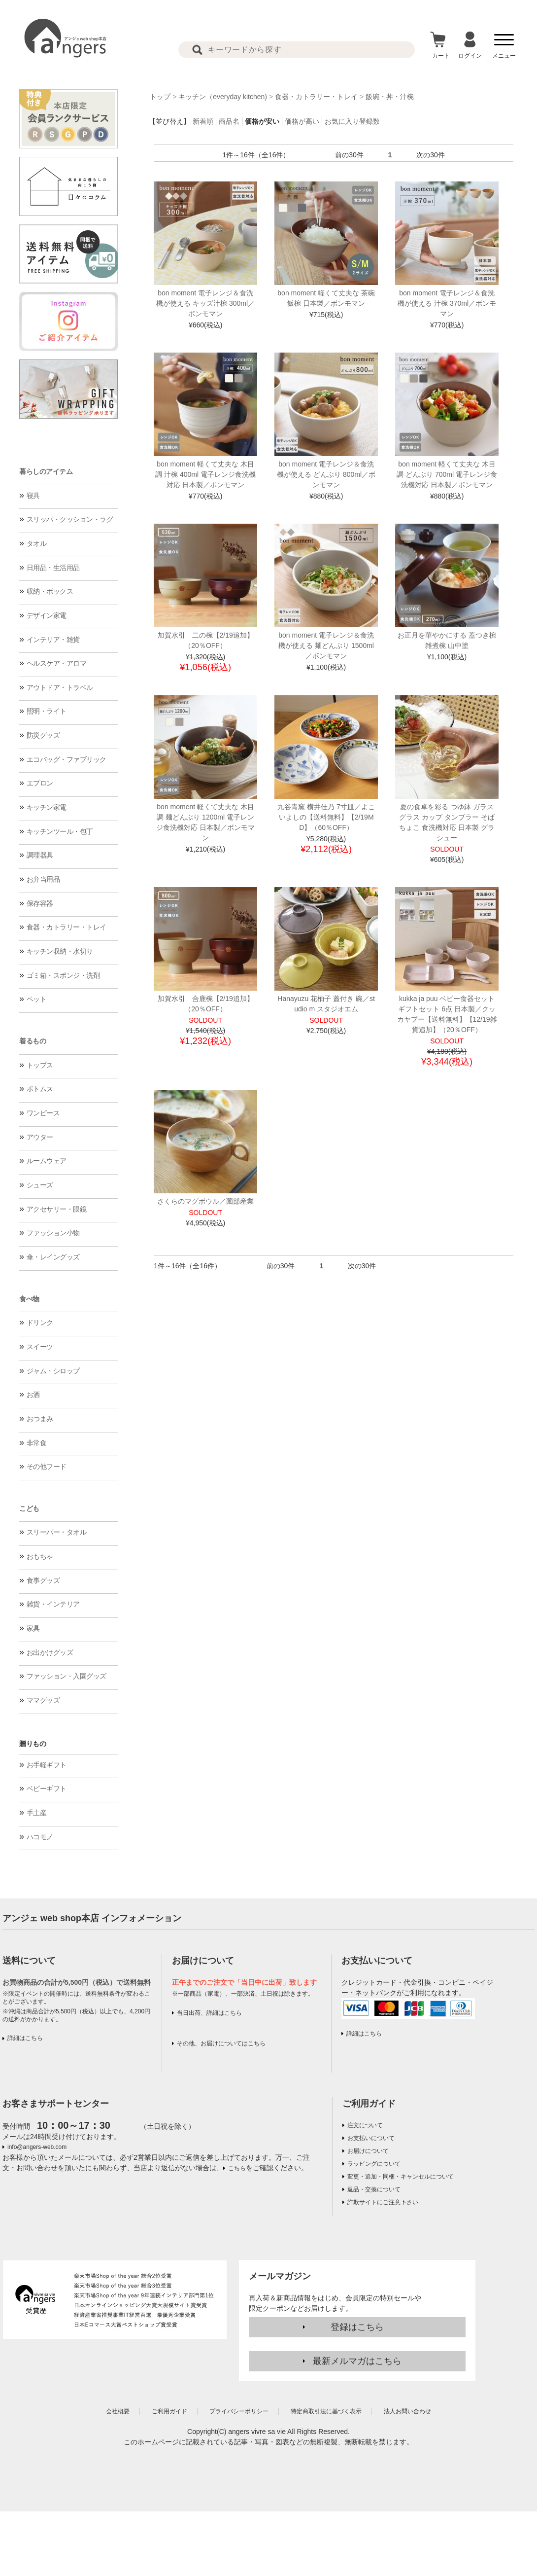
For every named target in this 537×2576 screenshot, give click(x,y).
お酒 (33, 1394)
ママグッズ (43, 1700)
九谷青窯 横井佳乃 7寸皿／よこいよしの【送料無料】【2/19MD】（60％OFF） (326, 817)
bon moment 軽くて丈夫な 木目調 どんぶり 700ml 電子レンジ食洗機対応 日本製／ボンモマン (447, 474)
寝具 (33, 495)
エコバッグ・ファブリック (66, 759)
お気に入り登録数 (352, 121)
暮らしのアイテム (45, 471)
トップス (40, 1065)
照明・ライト (47, 711)
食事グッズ (43, 1580)
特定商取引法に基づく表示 (326, 2411)
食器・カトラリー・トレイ (66, 927)
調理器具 (40, 855)
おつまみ (40, 1418)
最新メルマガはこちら (357, 2361)
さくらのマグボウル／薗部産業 (205, 1201)
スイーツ (40, 1346)
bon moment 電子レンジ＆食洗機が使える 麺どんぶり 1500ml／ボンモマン (326, 645)
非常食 (37, 1442)
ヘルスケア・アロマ (57, 663)
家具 (33, 1628)
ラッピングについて (374, 2163)
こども (29, 1508)
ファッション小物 (53, 1232)
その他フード (47, 1466)
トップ (160, 97)
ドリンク (40, 1322)
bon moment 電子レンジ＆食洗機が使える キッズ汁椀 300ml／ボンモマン (205, 303)
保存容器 (40, 903)
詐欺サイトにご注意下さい (382, 2202)
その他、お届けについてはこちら (221, 2043)
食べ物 (29, 1298)
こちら (237, 2168)
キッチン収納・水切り (60, 951)
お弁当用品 (43, 879)
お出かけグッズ (50, 1652)
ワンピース (43, 1112)
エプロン (40, 783)
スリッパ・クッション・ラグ (70, 519)
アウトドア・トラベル (60, 687)
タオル (37, 543)
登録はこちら (357, 2327)
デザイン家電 (47, 615)
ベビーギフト (47, 1788)
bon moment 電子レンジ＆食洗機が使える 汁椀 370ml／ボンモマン (447, 303)
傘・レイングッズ (53, 1256)
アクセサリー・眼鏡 (57, 1209)
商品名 (229, 121)
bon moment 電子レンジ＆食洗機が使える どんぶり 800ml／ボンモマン (326, 474)
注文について (365, 2125)
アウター (40, 1137)
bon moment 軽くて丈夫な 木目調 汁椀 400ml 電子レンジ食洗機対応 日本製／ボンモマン (205, 474)
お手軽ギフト (47, 1764)
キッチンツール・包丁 (60, 831)
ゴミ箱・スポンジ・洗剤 (63, 975)
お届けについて (368, 2150)
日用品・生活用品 (53, 567)
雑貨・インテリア (53, 1604)
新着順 (203, 121)
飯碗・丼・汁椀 (390, 97)
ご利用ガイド (369, 2104)
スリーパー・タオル (57, 1532)
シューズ (40, 1184)
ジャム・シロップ (53, 1370)
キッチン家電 (47, 807)
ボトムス (40, 1088)
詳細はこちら (25, 2038)
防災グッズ (43, 735)
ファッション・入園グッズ (66, 1676)
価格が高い (302, 121)
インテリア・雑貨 (53, 639)
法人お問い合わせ (407, 2411)
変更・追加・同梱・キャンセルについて (400, 2176)
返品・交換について (374, 2189)
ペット (37, 999)
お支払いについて (371, 2138)
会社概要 (118, 2411)
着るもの (32, 1041)
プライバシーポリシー (238, 2411)
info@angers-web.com (37, 2147)
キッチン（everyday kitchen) (222, 97)
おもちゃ (40, 1556)
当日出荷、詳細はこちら (209, 2012)
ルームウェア (47, 1160)
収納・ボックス (50, 591)
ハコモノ (40, 1836)
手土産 (37, 1812)
